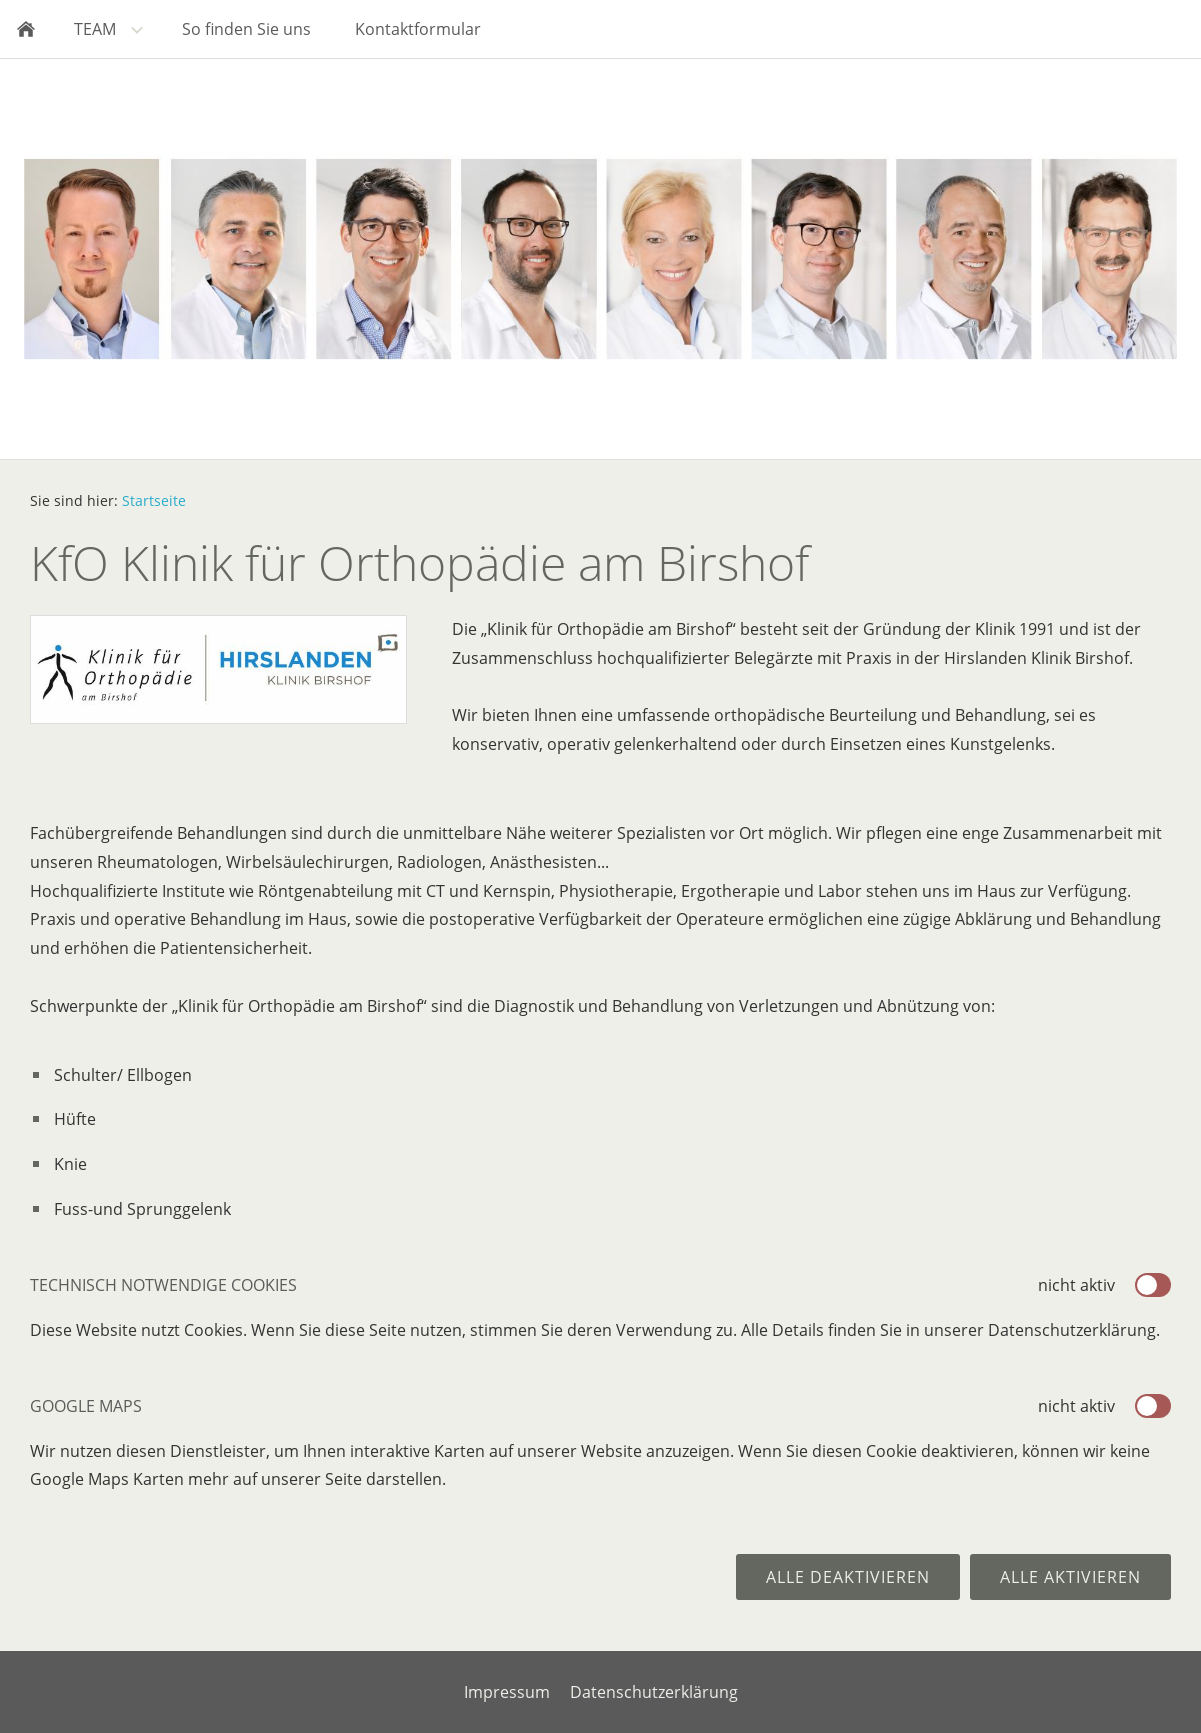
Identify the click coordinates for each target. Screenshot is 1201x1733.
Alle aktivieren (1070, 1577)
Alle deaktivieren (848, 1577)
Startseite (154, 500)
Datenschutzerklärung (654, 1692)
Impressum (507, 1692)
